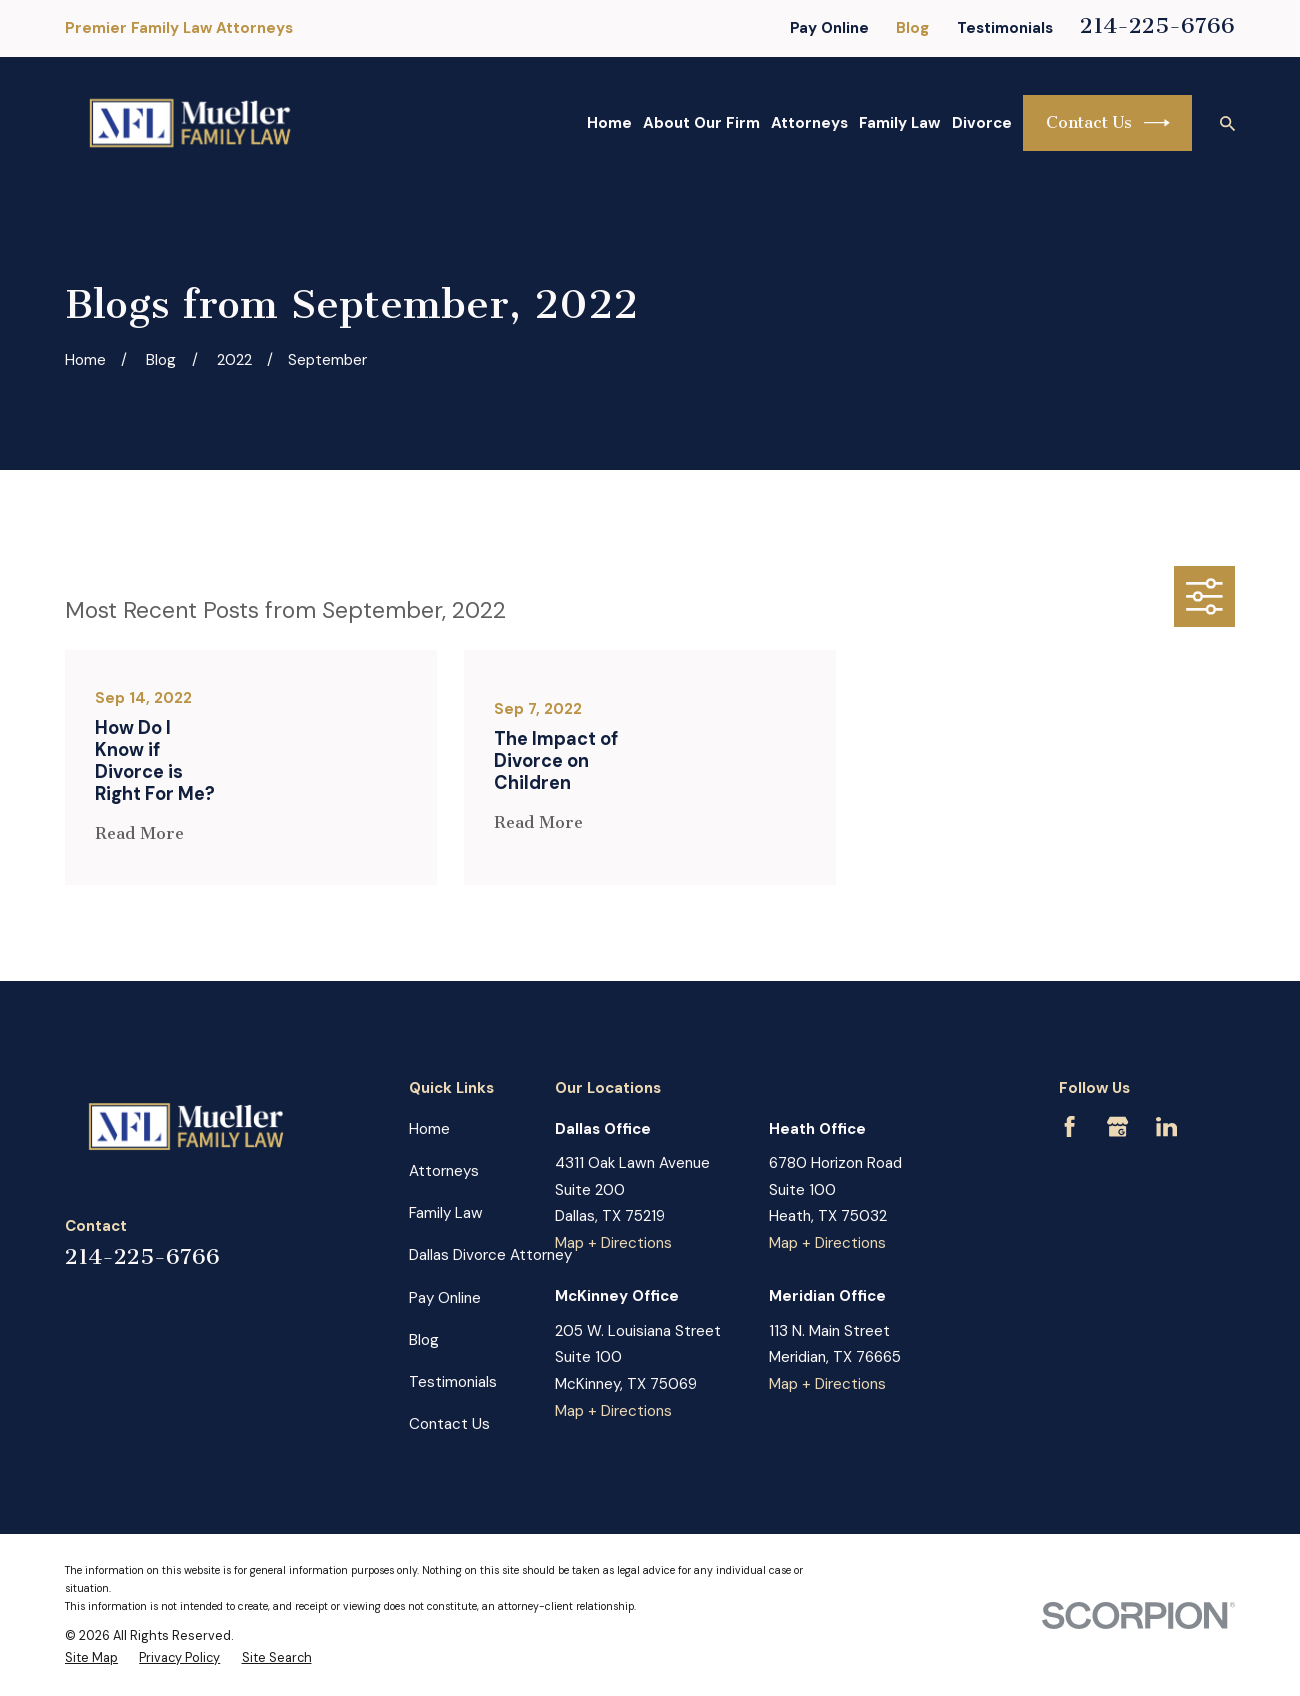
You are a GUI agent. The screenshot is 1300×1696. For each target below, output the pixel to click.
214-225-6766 (1157, 26)
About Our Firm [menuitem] (701, 123)
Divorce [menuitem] (982, 123)
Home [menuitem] (609, 123)
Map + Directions (613, 1243)
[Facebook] (1069, 1126)
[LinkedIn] (1166, 1126)
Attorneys (444, 1171)
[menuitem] (91, 1658)
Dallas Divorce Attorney (490, 1255)
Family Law (446, 1213)
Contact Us (1108, 123)
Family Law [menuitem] (899, 123)
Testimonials (1005, 28)
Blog (912, 28)
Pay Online (829, 28)
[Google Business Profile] (1117, 1126)
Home (429, 1129)
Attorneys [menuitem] (809, 123)
